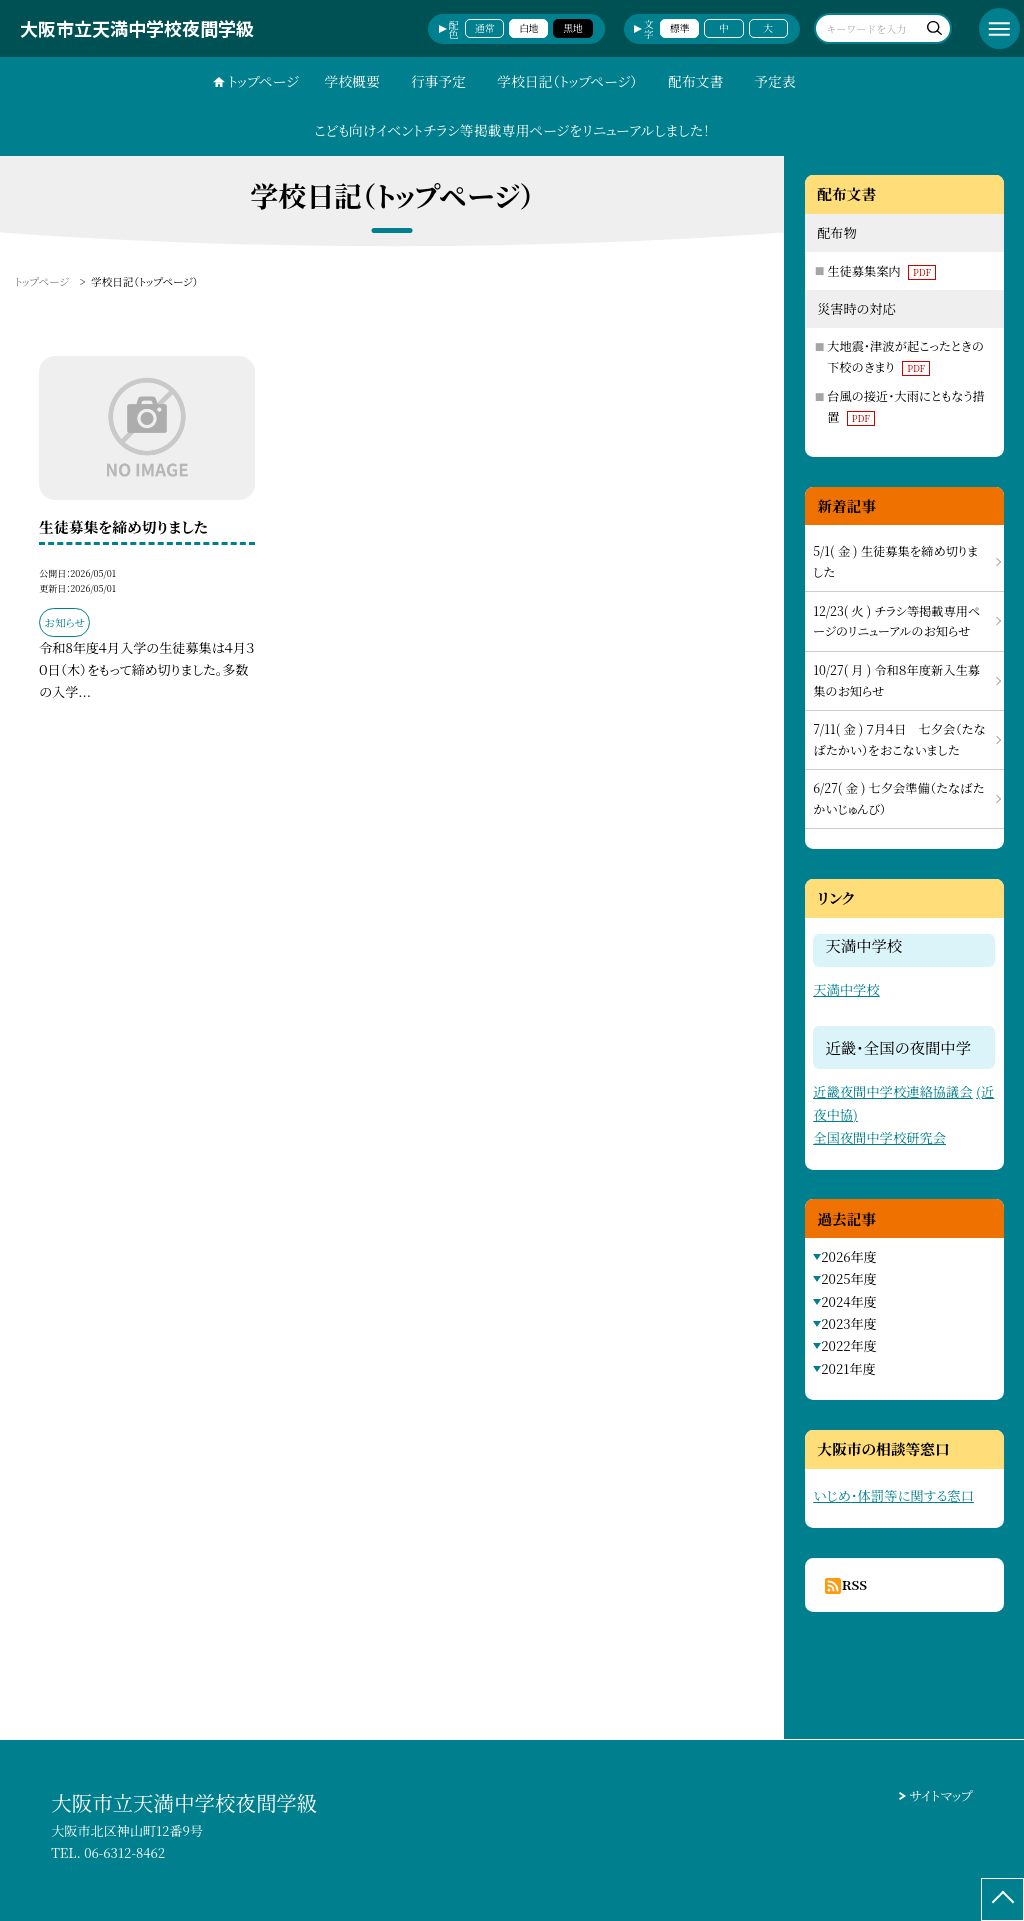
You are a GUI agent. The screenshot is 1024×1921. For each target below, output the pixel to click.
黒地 (573, 28)
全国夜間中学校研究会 (879, 1137)
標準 (680, 28)
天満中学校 (846, 989)
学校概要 (352, 81)
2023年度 (848, 1323)
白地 (529, 28)
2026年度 (848, 1256)
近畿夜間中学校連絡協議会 (893, 1091)
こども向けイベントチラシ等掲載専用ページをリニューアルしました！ (512, 130)
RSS (854, 1584)
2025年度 (848, 1278)
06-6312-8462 (124, 1852)
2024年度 (848, 1301)
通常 (485, 28)
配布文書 (696, 81)
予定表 (775, 81)
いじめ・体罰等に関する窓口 (893, 1495)
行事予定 (439, 81)
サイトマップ (941, 1795)
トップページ (263, 81)
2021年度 (848, 1368)
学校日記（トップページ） (567, 81)
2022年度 (848, 1345)
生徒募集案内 (881, 271)
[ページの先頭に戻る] (1002, 1899)
